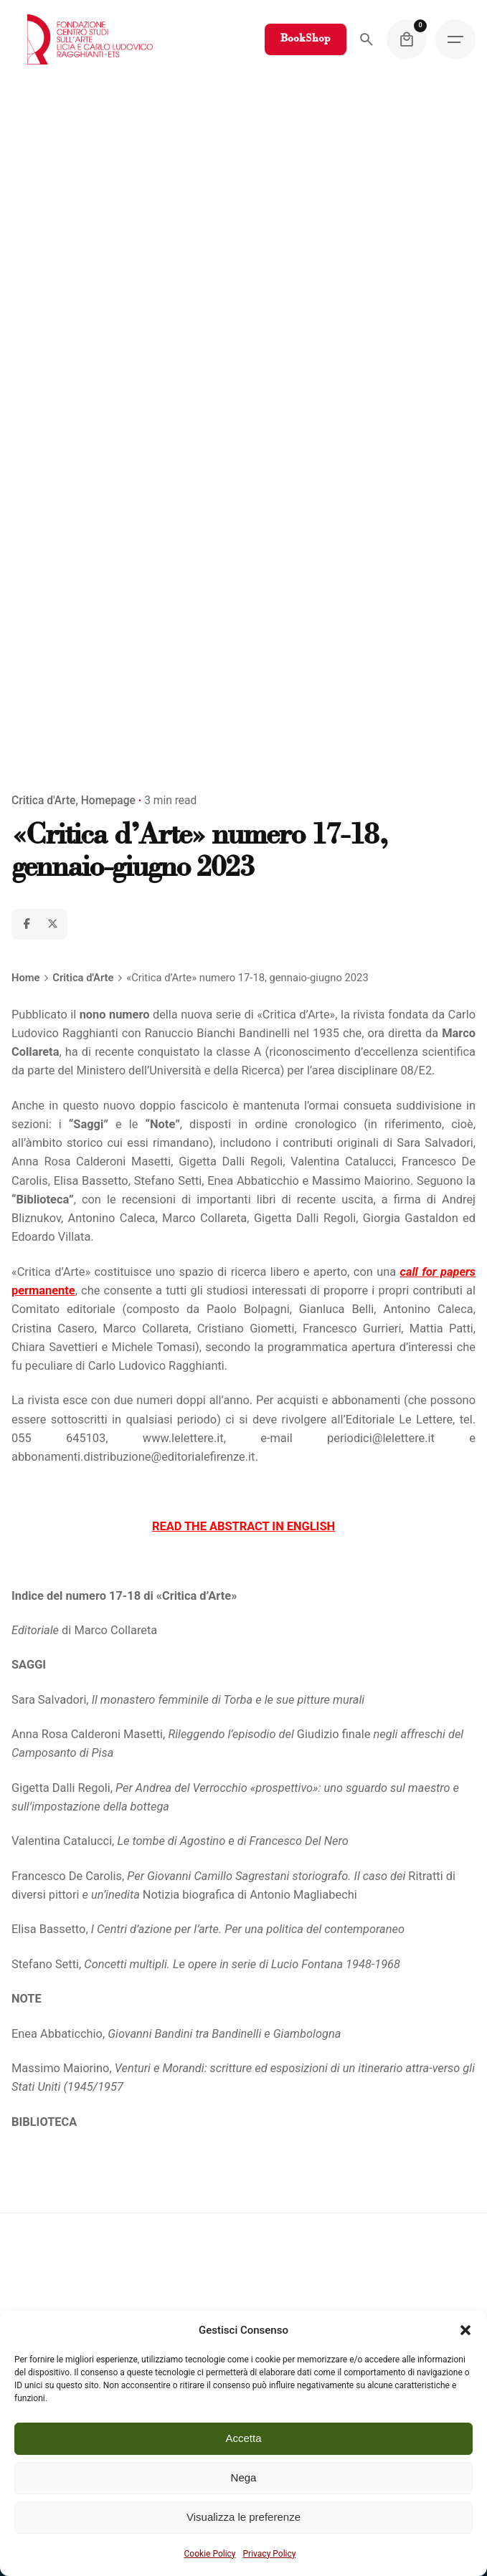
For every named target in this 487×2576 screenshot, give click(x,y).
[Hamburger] (455, 39)
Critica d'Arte (43, 800)
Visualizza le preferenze (243, 2517)
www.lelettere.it (183, 1438)
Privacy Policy (269, 2554)
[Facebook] (26, 924)
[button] (465, 2330)
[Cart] (407, 39)
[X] (52, 924)
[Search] (366, 39)
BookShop (305, 39)
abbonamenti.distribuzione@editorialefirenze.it (133, 1457)
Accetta (243, 2438)
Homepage (108, 800)
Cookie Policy (210, 2554)
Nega (244, 2477)
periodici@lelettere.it (381, 1438)
